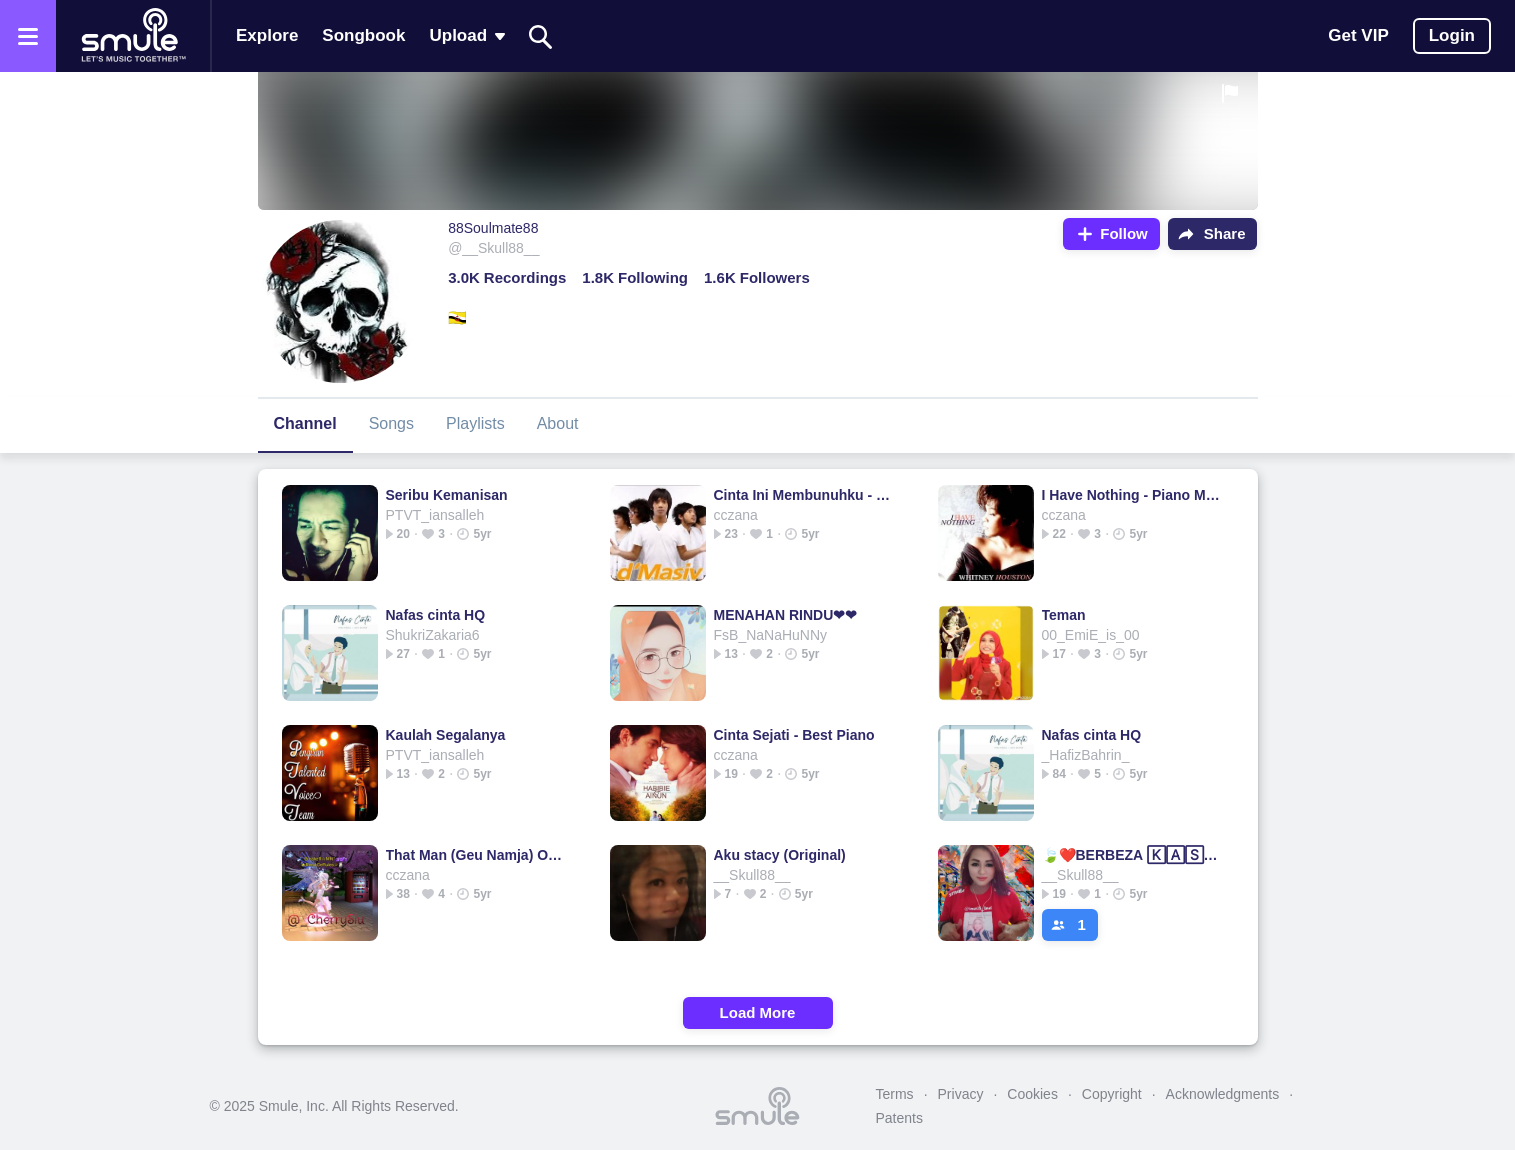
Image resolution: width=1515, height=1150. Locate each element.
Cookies (1032, 1094)
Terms (895, 1094)
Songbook (363, 35)
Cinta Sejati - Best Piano (794, 735)
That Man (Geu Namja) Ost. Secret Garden (477, 855)
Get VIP (1358, 35)
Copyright (1112, 1094)
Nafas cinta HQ (436, 615)
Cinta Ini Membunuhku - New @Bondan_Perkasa (805, 495)
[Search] (541, 36)
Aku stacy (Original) (780, 855)
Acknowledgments (1223, 1094)
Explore (267, 35)
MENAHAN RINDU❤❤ (786, 615)
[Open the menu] (28, 36)
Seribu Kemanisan (447, 495)
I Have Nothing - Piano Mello (1133, 495)
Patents (899, 1118)
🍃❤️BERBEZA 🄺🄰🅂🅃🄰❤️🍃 (1133, 855)
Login (1452, 35)
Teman (1064, 615)
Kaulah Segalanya (446, 735)
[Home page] (133, 36)
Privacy (961, 1094)
